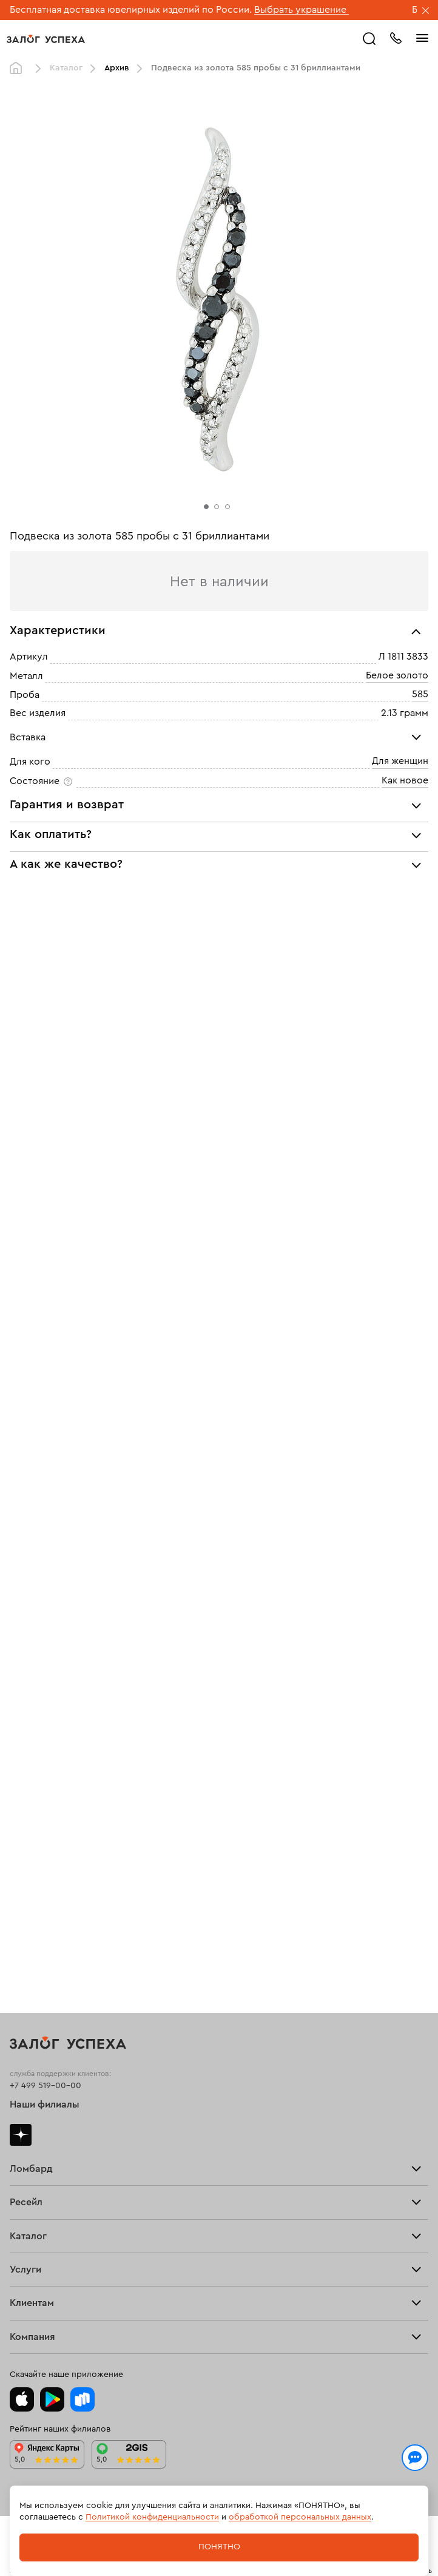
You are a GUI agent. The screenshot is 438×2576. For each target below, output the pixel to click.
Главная (19, 69)
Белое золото (397, 675)
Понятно (219, 2547)
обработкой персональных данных (300, 2517)
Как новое (405, 780)
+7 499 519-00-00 (45, 2085)
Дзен (21, 2135)
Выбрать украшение (301, 10)
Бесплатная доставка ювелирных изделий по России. (131, 10)
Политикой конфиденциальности (152, 2517)
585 (420, 694)
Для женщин (400, 761)
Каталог (66, 68)
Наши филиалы (44, 2104)
